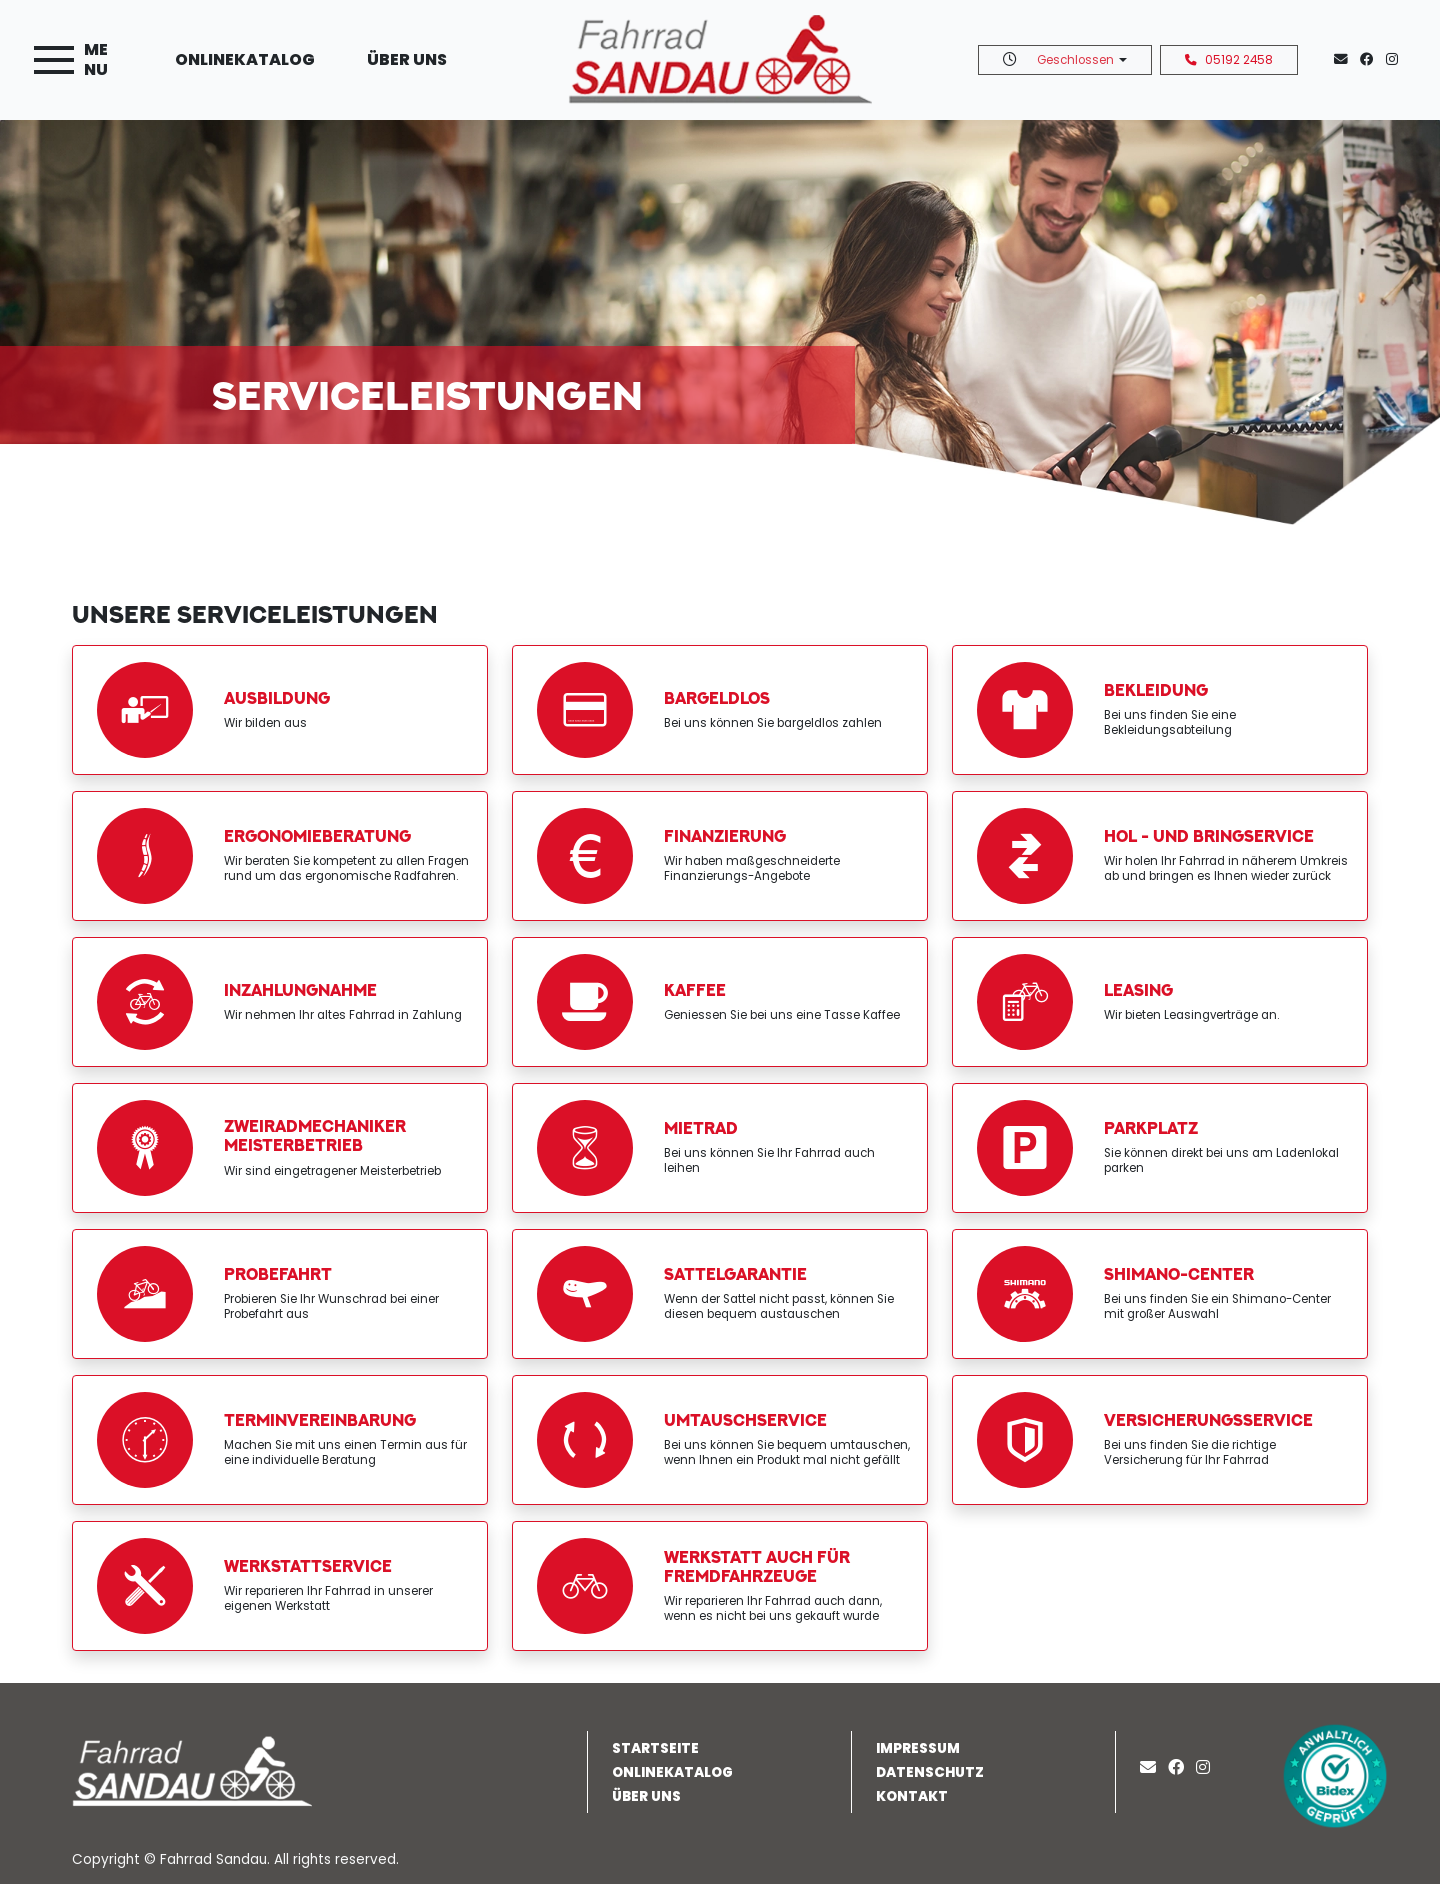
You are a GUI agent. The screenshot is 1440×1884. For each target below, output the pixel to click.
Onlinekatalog (245, 59)
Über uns (407, 59)
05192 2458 (1229, 60)
